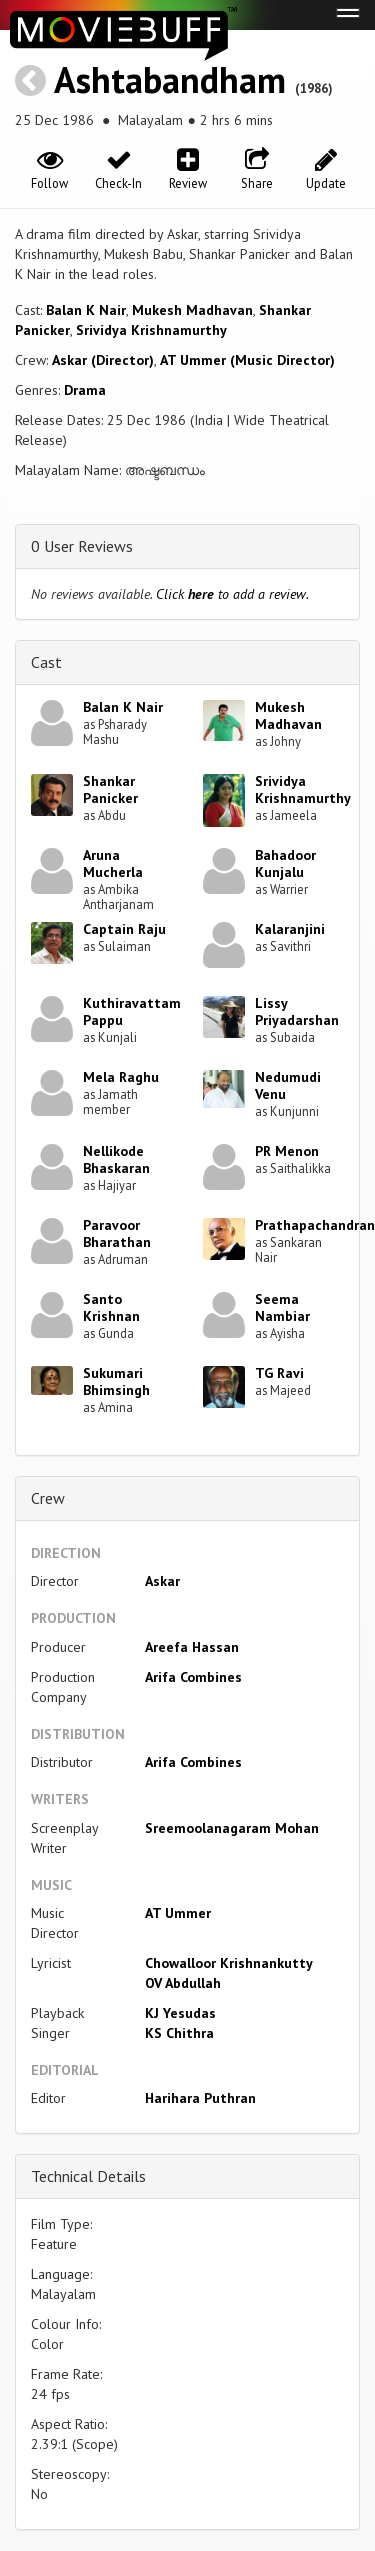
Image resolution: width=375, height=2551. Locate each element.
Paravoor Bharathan (117, 1233)
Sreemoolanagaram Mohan (232, 1828)
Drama (85, 390)
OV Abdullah (183, 1983)
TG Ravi (279, 1373)
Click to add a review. (232, 594)
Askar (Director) (103, 360)
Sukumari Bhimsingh (116, 1381)
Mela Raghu (121, 1077)
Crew (48, 1498)
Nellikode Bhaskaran (116, 1159)
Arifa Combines (193, 1677)
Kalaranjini (290, 929)
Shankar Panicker (110, 789)
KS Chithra (179, 2033)
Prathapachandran (315, 1225)
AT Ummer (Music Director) (247, 360)
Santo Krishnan (111, 1307)
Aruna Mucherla (113, 863)
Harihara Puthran (200, 2098)
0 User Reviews (82, 546)
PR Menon (287, 1151)
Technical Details (88, 2176)
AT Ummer (178, 1913)
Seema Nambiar (282, 1307)
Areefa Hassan (192, 1647)
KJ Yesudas (180, 2013)
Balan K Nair (86, 310)
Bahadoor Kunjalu (285, 863)
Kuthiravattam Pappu (132, 1011)
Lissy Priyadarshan (297, 1011)
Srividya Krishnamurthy (151, 330)
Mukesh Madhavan (192, 310)
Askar (162, 1581)
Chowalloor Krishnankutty (229, 1963)
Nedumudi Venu (288, 1085)
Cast (46, 662)
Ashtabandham (170, 79)
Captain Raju (124, 929)
